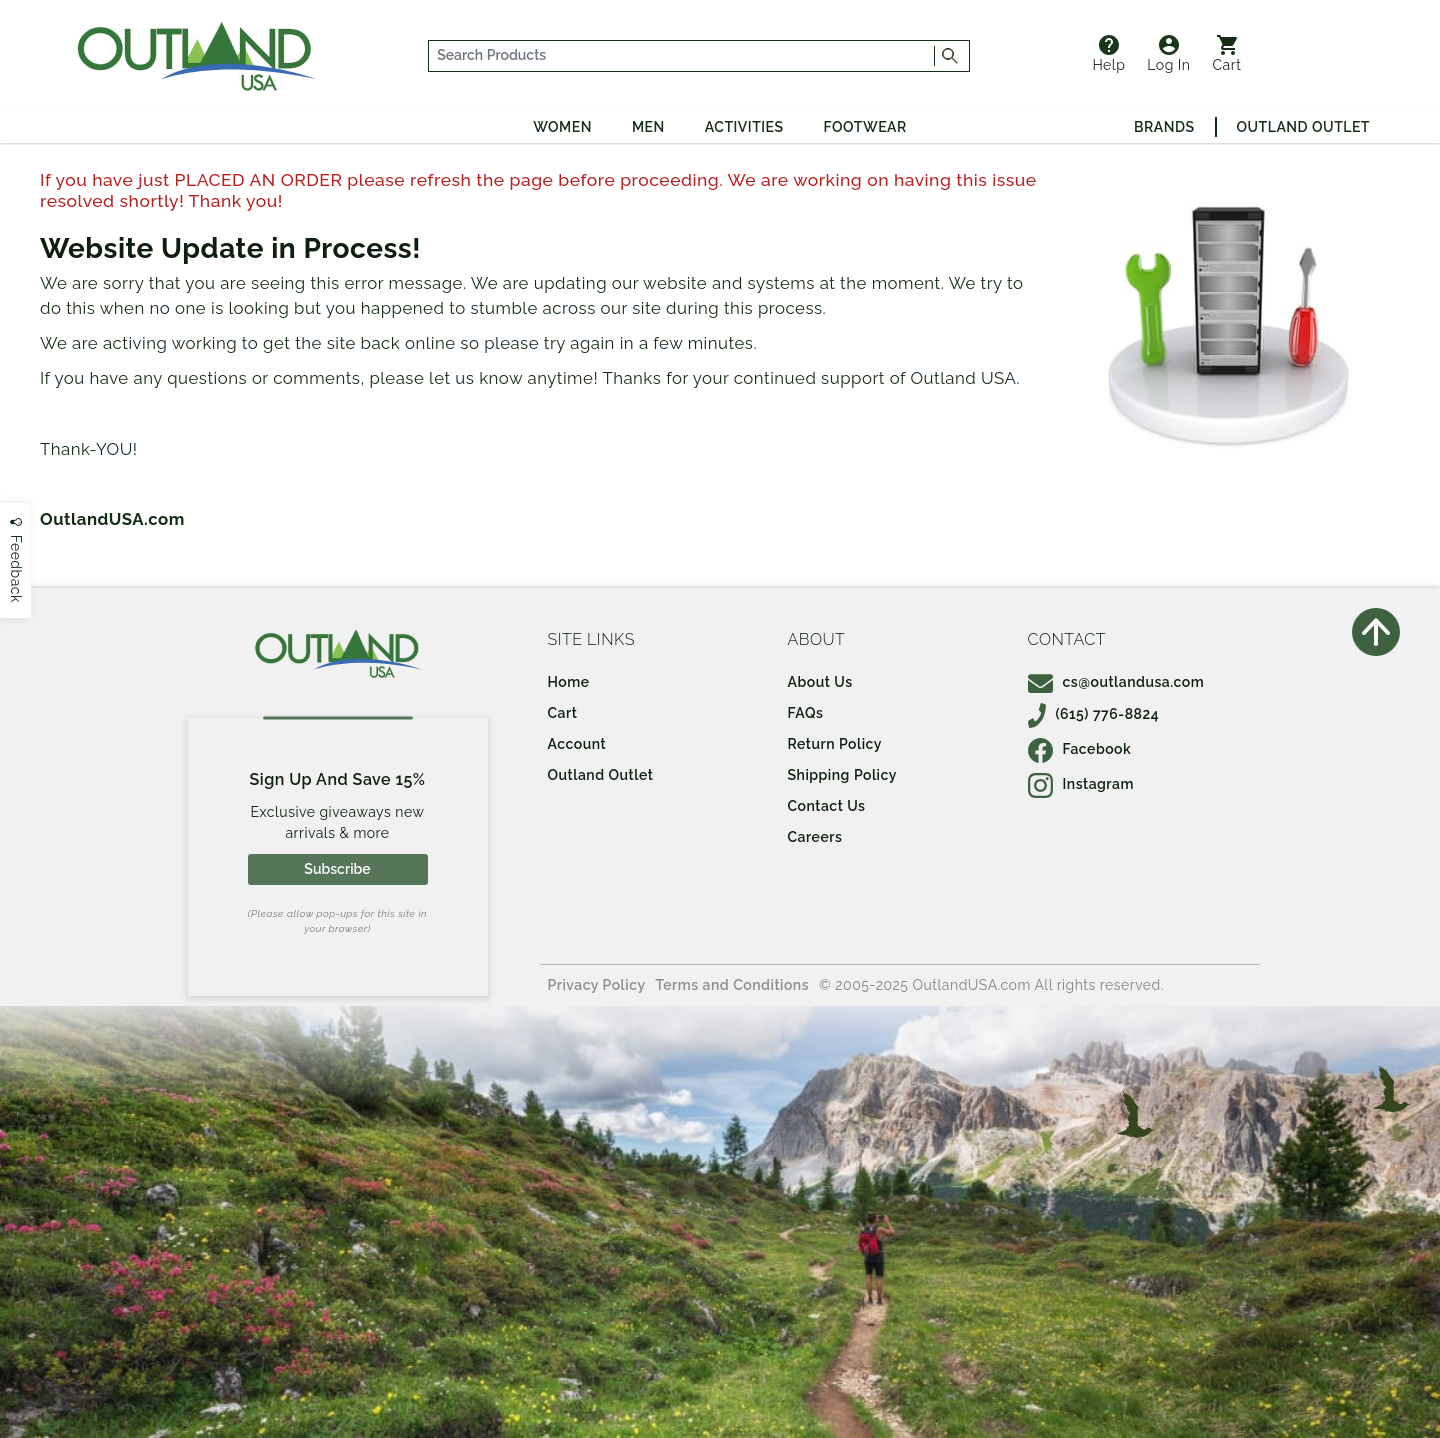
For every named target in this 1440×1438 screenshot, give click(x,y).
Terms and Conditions (733, 985)
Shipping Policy (842, 775)
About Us (820, 682)
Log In (1168, 54)
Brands (1164, 127)
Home (569, 682)
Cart (1227, 54)
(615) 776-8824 (1094, 714)
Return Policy (835, 744)
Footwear (865, 127)
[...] (682, 56)
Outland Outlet (1303, 127)
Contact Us (827, 806)
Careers (815, 837)
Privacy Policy (597, 985)
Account (577, 744)
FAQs (806, 713)
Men (648, 127)
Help (1108, 54)
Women (562, 127)
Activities (744, 127)
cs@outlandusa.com (1116, 682)
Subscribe (337, 869)
